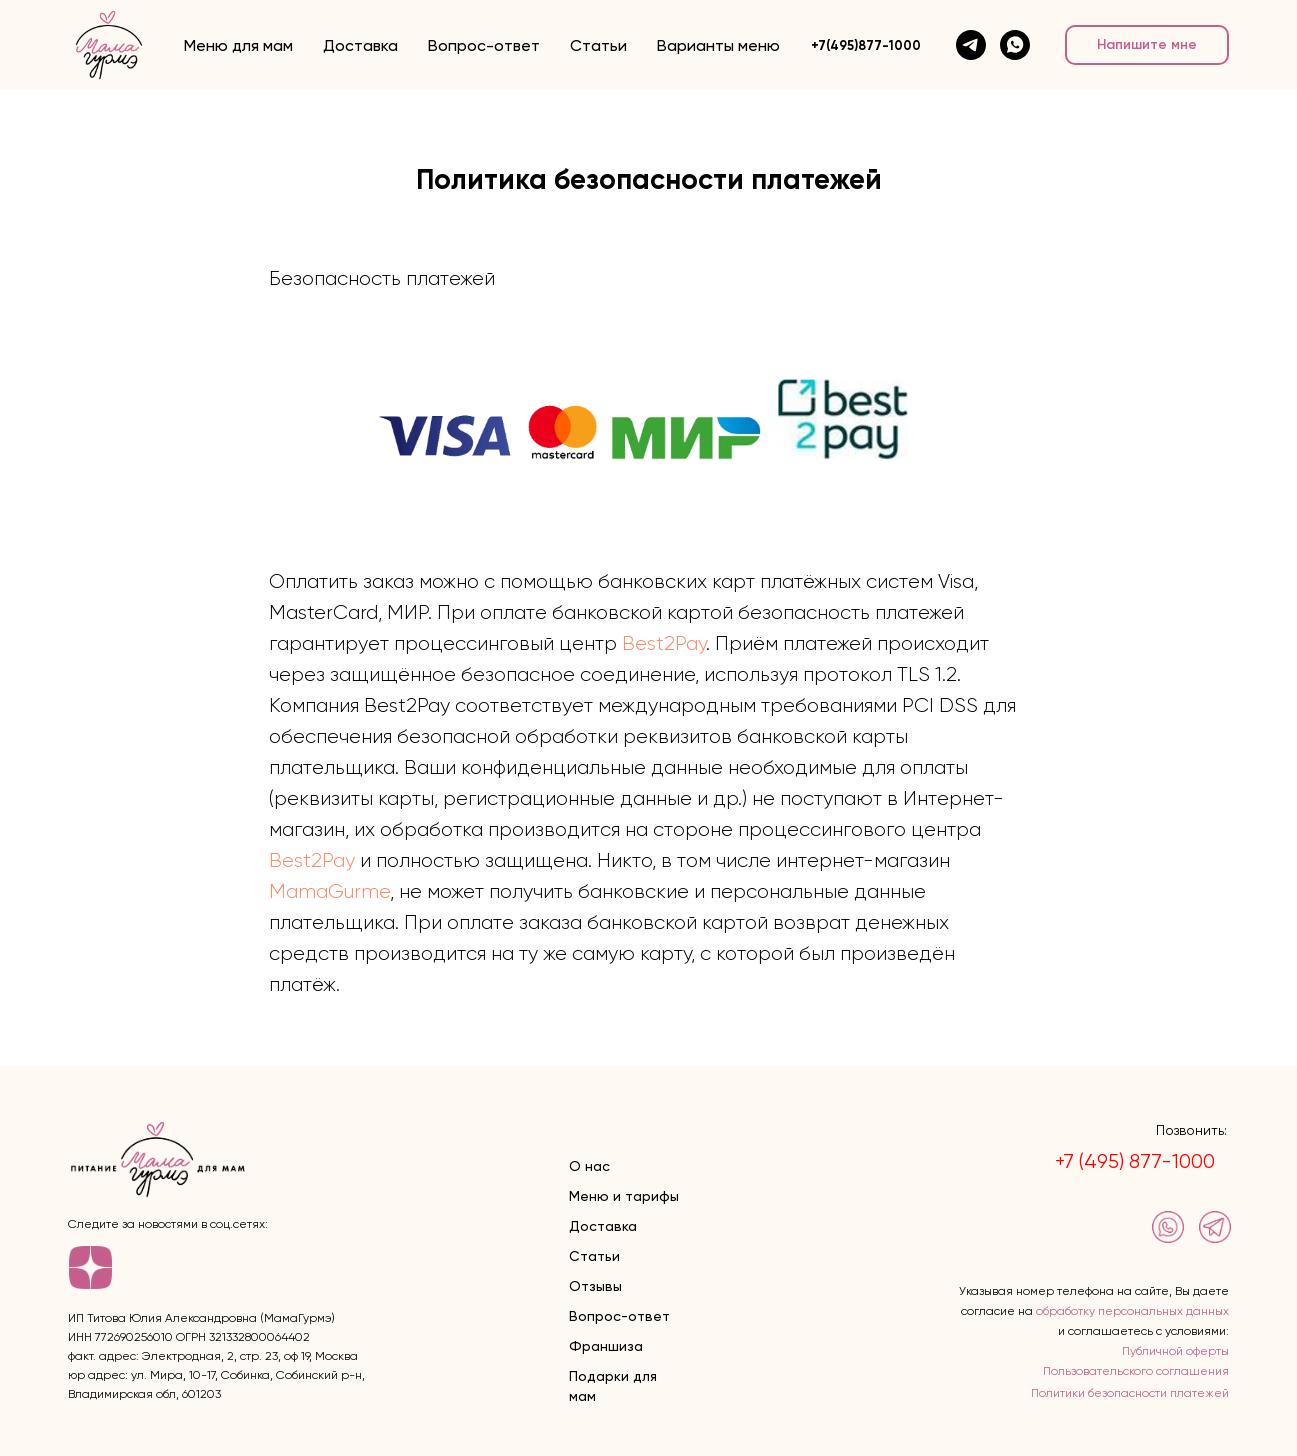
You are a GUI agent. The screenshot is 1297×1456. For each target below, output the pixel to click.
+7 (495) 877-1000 (1135, 1161)
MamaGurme (329, 891)
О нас (589, 1166)
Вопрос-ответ (484, 45)
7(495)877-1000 (869, 45)
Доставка (360, 45)
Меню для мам (238, 45)
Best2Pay (664, 643)
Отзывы (595, 1286)
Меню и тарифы (624, 1196)
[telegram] (971, 45)
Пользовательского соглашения (1136, 1371)
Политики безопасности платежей (1130, 1393)
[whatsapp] (1015, 45)
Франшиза (606, 1346)
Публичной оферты (1175, 1351)
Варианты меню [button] (718, 45)
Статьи (598, 45)
